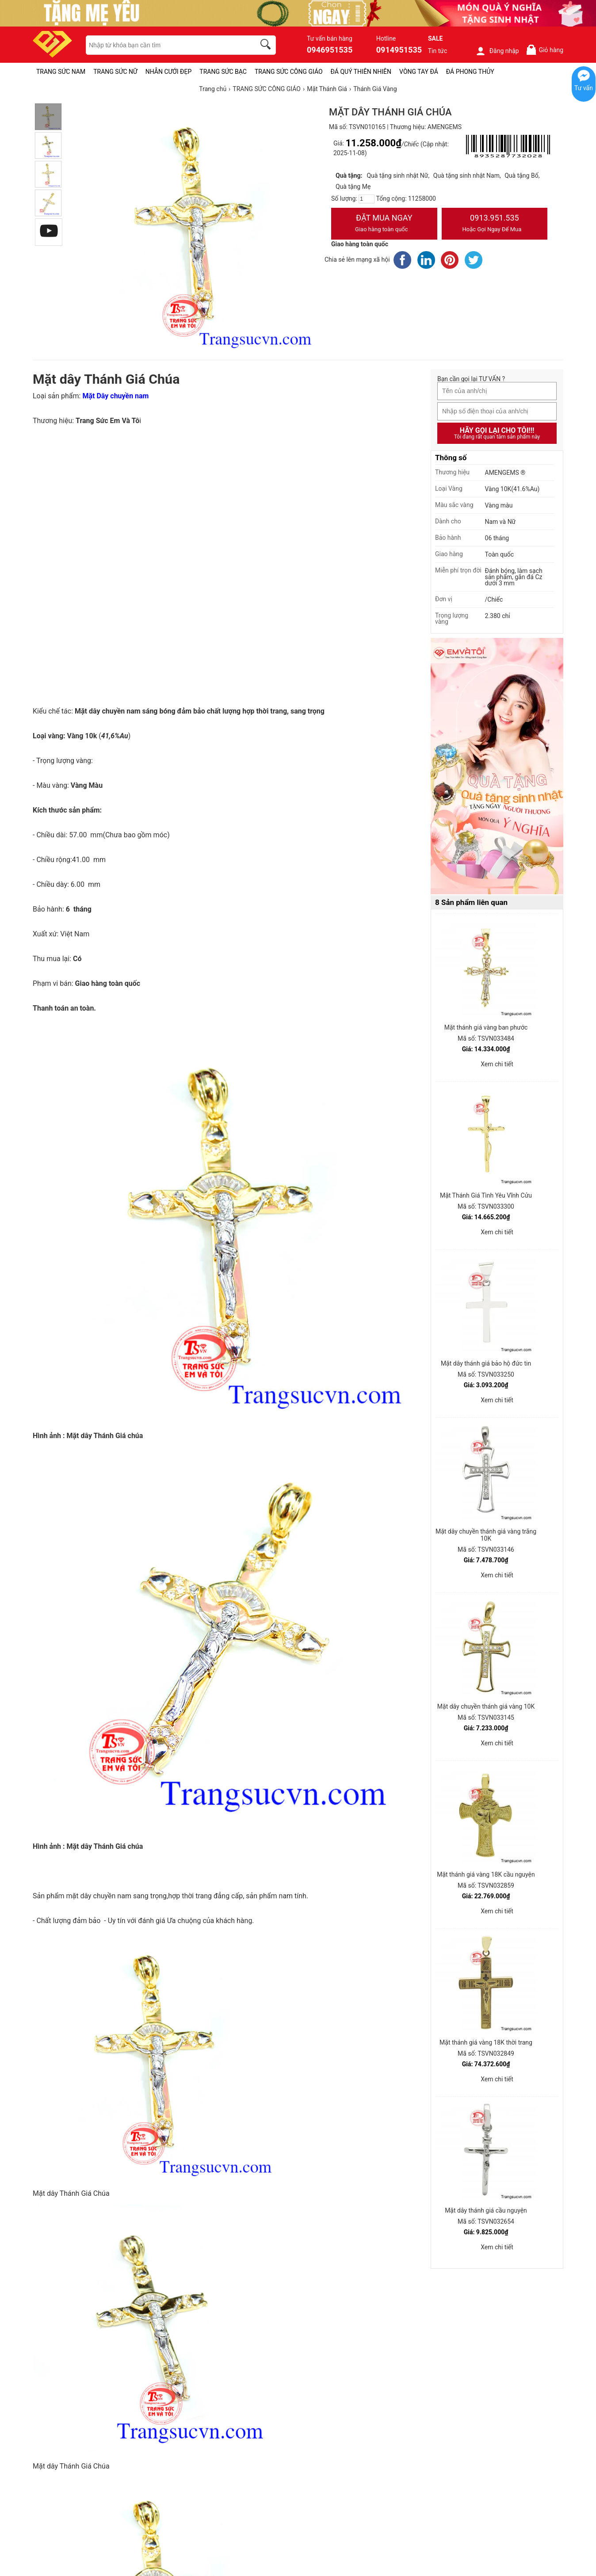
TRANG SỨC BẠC (223, 71)
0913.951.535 (495, 224)
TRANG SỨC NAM (60, 71)
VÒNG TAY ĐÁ (418, 71)
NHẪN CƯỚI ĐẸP (168, 71)
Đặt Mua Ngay (384, 224)
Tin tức (437, 50)
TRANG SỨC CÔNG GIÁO (289, 71)
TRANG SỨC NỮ (115, 71)
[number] (366, 199)
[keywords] (166, 45)
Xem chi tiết (497, 1064)
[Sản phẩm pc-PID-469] (497, 766)
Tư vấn (583, 88)
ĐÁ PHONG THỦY (470, 71)
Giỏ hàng (544, 50)
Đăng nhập (497, 50)
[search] (267, 45)
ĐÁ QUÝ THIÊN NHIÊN (361, 71)
